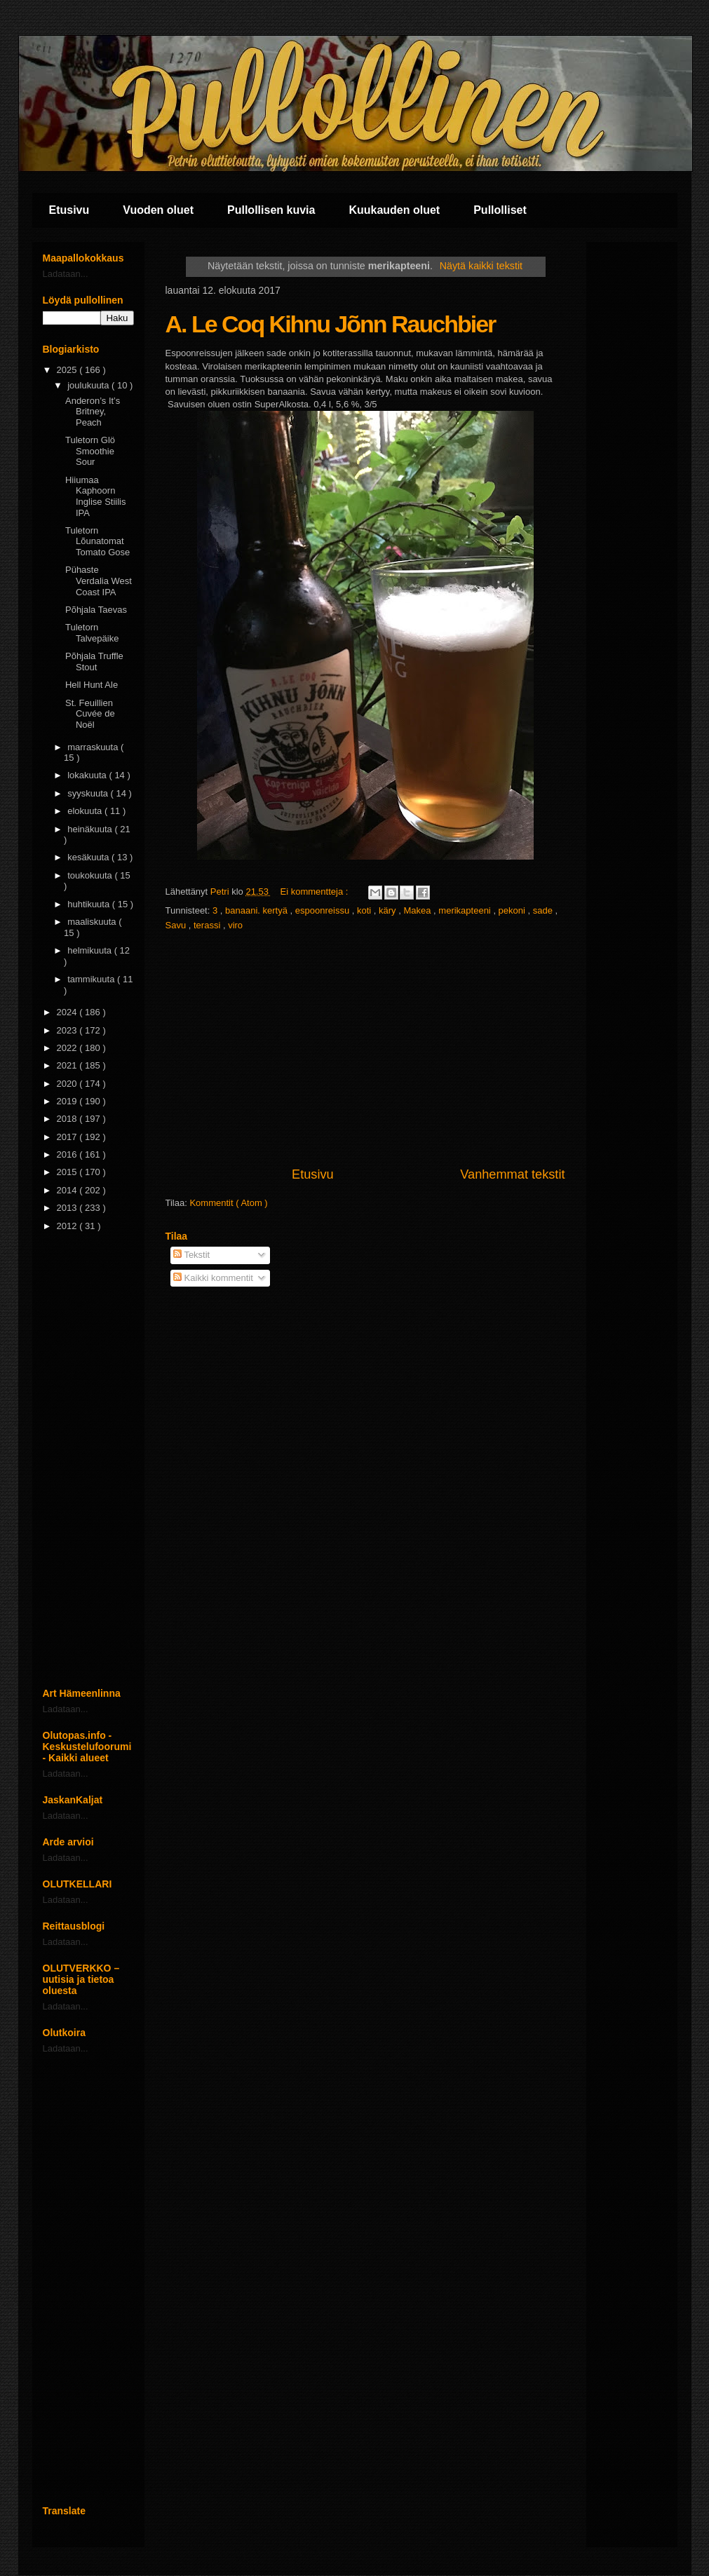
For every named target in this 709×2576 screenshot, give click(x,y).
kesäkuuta (89, 857)
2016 (68, 1154)
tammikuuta (92, 979)
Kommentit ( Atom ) (228, 1203)
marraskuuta (94, 747)
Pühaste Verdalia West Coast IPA (98, 580)
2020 (68, 1083)
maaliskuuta (93, 921)
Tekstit (191, 1254)
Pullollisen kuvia (271, 210)
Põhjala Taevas (96, 609)
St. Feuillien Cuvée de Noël (90, 714)
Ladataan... (65, 274)
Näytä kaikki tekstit (481, 265)
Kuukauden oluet (394, 210)
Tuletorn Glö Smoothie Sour (90, 451)
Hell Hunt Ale (91, 684)
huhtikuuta (89, 904)
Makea (418, 910)
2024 (68, 1012)
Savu (177, 925)
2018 (68, 1118)
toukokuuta (90, 875)
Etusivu (69, 210)
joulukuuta (89, 385)
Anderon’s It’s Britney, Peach (92, 411)
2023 (68, 1030)
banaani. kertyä (257, 910)
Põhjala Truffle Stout (94, 661)
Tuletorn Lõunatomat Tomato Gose (97, 541)
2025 (68, 370)
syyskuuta (88, 793)
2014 (68, 1190)
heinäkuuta (90, 829)
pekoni (513, 910)
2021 (68, 1065)
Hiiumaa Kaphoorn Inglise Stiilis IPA (95, 496)
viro (235, 925)
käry (388, 910)
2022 (68, 1048)
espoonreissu (323, 910)
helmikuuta (90, 950)
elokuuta (85, 811)
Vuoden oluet (158, 210)
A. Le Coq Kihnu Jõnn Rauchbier (331, 324)
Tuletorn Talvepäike (92, 633)
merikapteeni (465, 910)
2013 (68, 1207)
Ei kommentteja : (316, 891)
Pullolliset (500, 210)
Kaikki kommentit (213, 1278)
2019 (68, 1101)
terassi (208, 925)
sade (544, 910)
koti (365, 910)
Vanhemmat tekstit (512, 1174)
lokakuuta (88, 775)
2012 (68, 1226)
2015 (68, 1172)
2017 (68, 1137)
